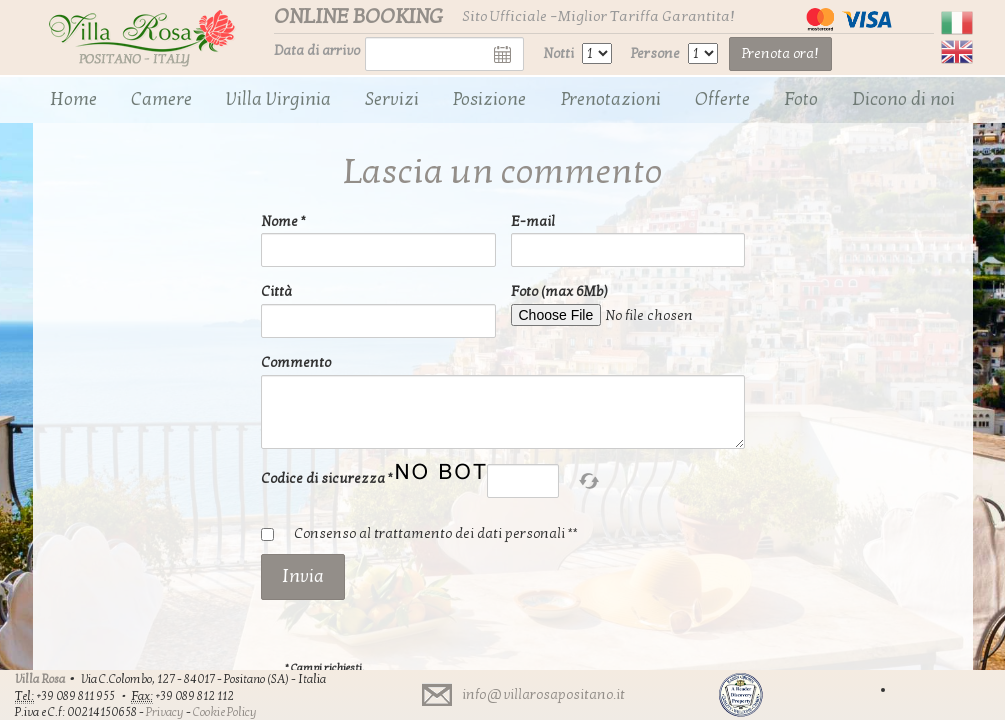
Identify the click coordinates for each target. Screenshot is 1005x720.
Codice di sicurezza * (327, 478)
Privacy (165, 712)
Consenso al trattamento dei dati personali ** (436, 533)
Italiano (957, 23)
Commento (296, 362)
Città (276, 291)
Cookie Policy (225, 712)
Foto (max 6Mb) (559, 291)
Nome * (283, 221)
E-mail (533, 221)
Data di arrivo (317, 50)
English (957, 52)
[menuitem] (73, 100)
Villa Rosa (40, 679)
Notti (558, 53)
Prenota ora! (780, 53)
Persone (655, 53)
